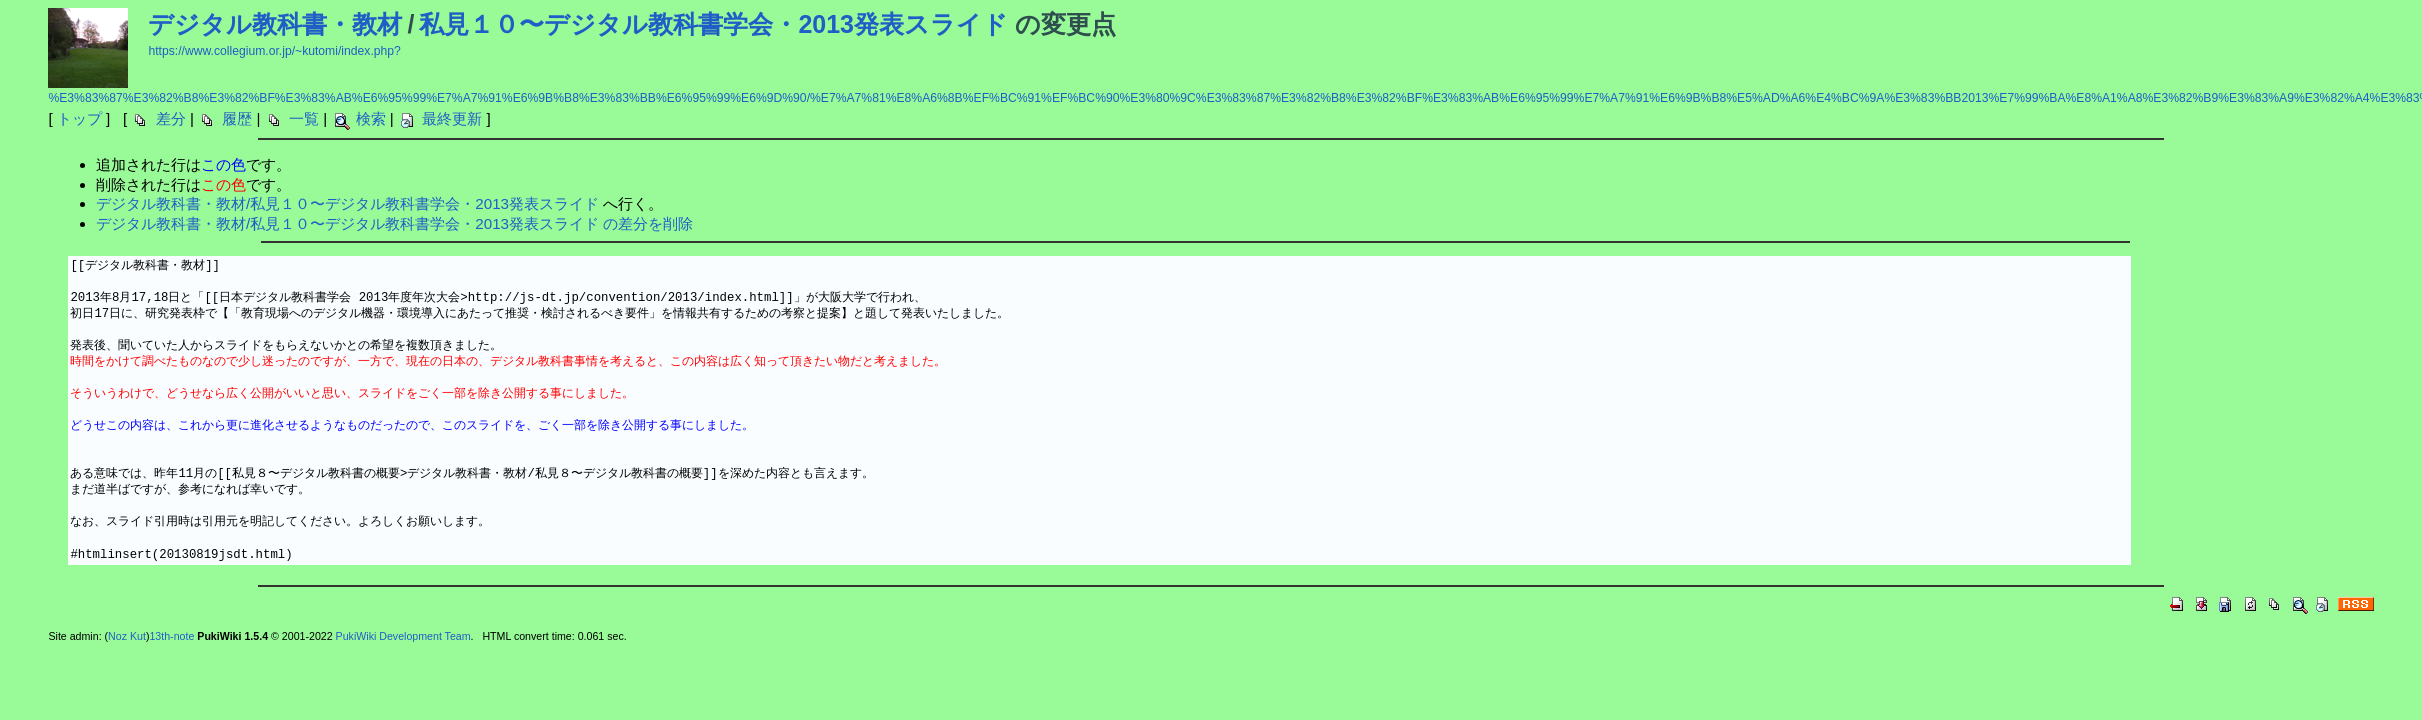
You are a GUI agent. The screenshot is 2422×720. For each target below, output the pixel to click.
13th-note (171, 636)
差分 (171, 118)
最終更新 (452, 118)
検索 (371, 118)
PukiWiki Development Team (403, 636)
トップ (79, 118)
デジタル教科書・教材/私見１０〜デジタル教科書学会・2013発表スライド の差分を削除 (394, 223)
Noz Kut (127, 636)
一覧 (304, 118)
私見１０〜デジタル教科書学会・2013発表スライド (713, 24)
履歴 (237, 118)
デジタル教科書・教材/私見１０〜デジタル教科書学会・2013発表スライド (347, 203)
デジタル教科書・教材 (275, 24)
